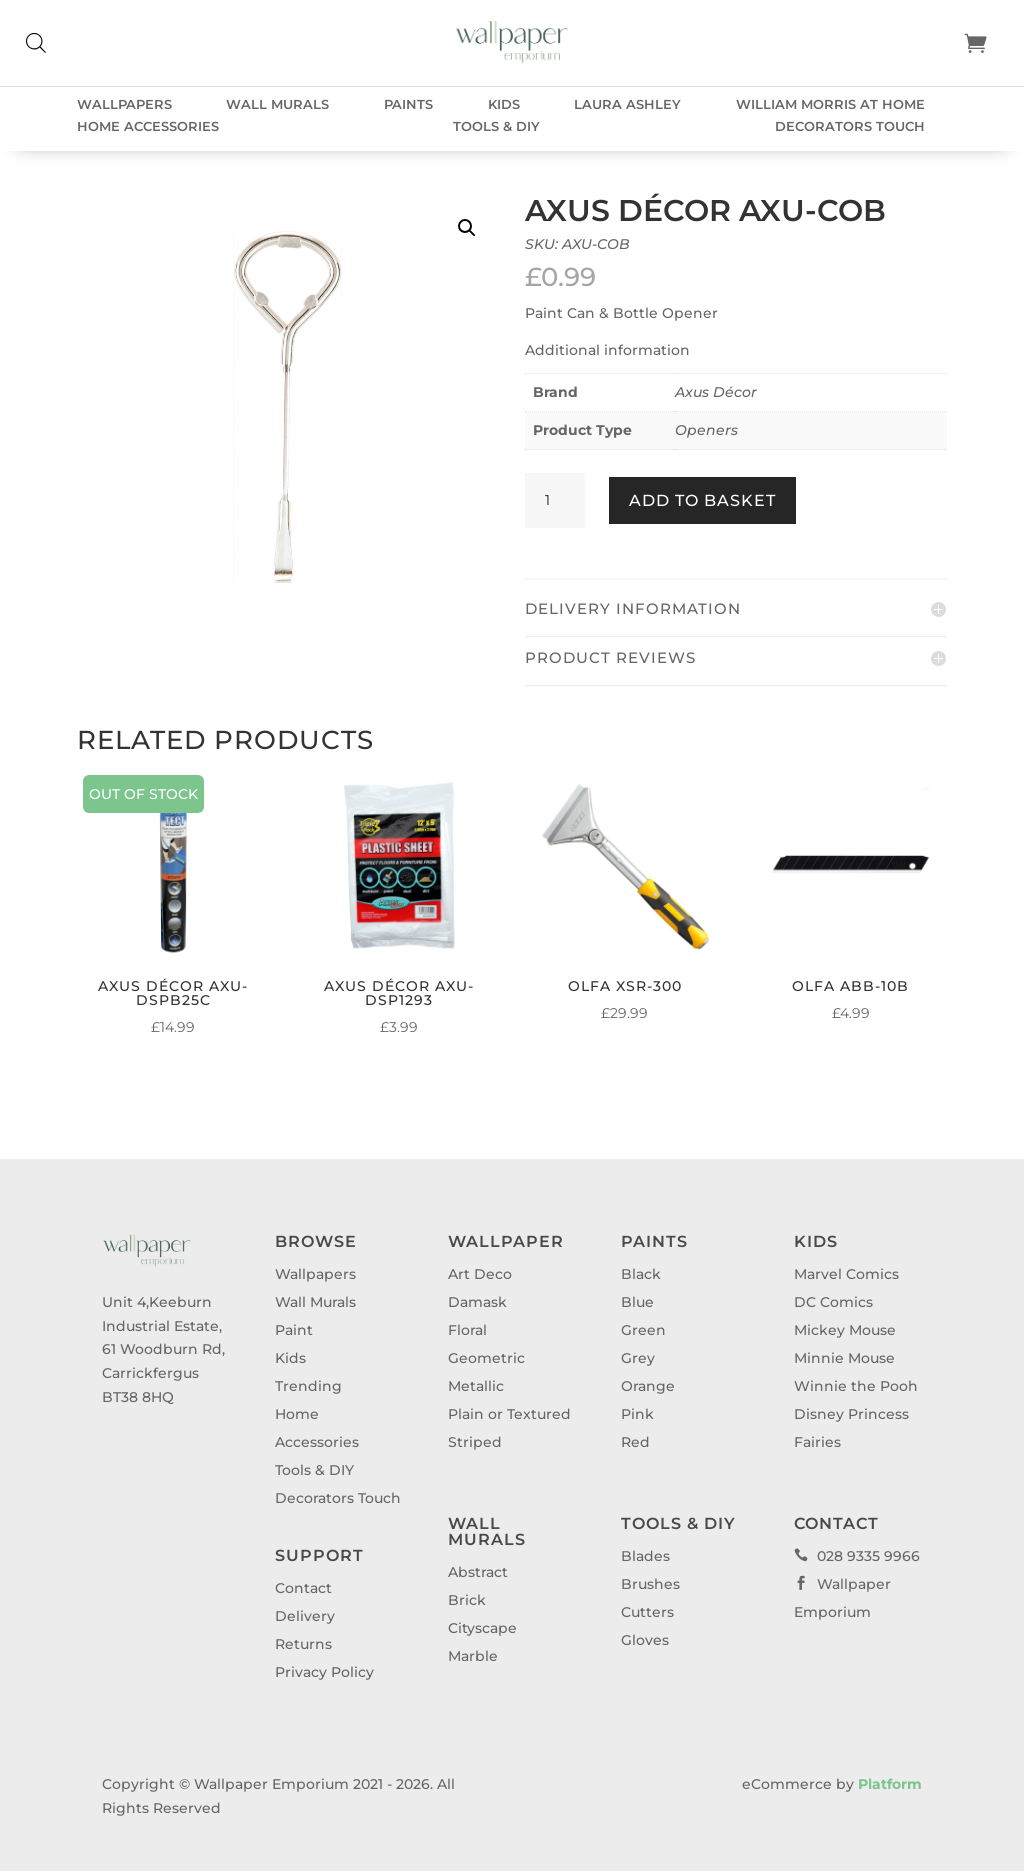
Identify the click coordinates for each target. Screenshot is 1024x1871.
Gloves (645, 1640)
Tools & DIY (496, 126)
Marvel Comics (846, 1274)
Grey (638, 1358)
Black (641, 1274)
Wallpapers (124, 104)
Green (643, 1330)
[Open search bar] (36, 42)
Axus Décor (716, 392)
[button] (467, 228)
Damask (477, 1302)
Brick (467, 1600)
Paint (294, 1330)
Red (635, 1442)
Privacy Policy (324, 1672)
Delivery (305, 1616)
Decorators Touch (850, 126)
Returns (303, 1644)
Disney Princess (851, 1414)
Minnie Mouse (844, 1358)
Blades (645, 1556)
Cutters (647, 1612)
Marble (473, 1656)
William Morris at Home (830, 104)
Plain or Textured (509, 1414)
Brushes (650, 1584)
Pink (637, 1414)
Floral (467, 1330)
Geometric (486, 1358)
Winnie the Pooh (856, 1386)
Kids (504, 104)
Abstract (478, 1572)
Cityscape (482, 1628)
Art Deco (480, 1274)
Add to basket (702, 500)
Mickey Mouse (845, 1330)
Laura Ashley (627, 104)
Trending (308, 1386)
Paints (408, 104)
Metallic (476, 1386)
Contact (303, 1588)
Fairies (817, 1442)
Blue (637, 1302)
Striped (475, 1442)
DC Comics (833, 1302)
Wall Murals (277, 104)
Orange (648, 1386)
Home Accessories (148, 126)
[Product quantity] (555, 501)
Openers (706, 430)
